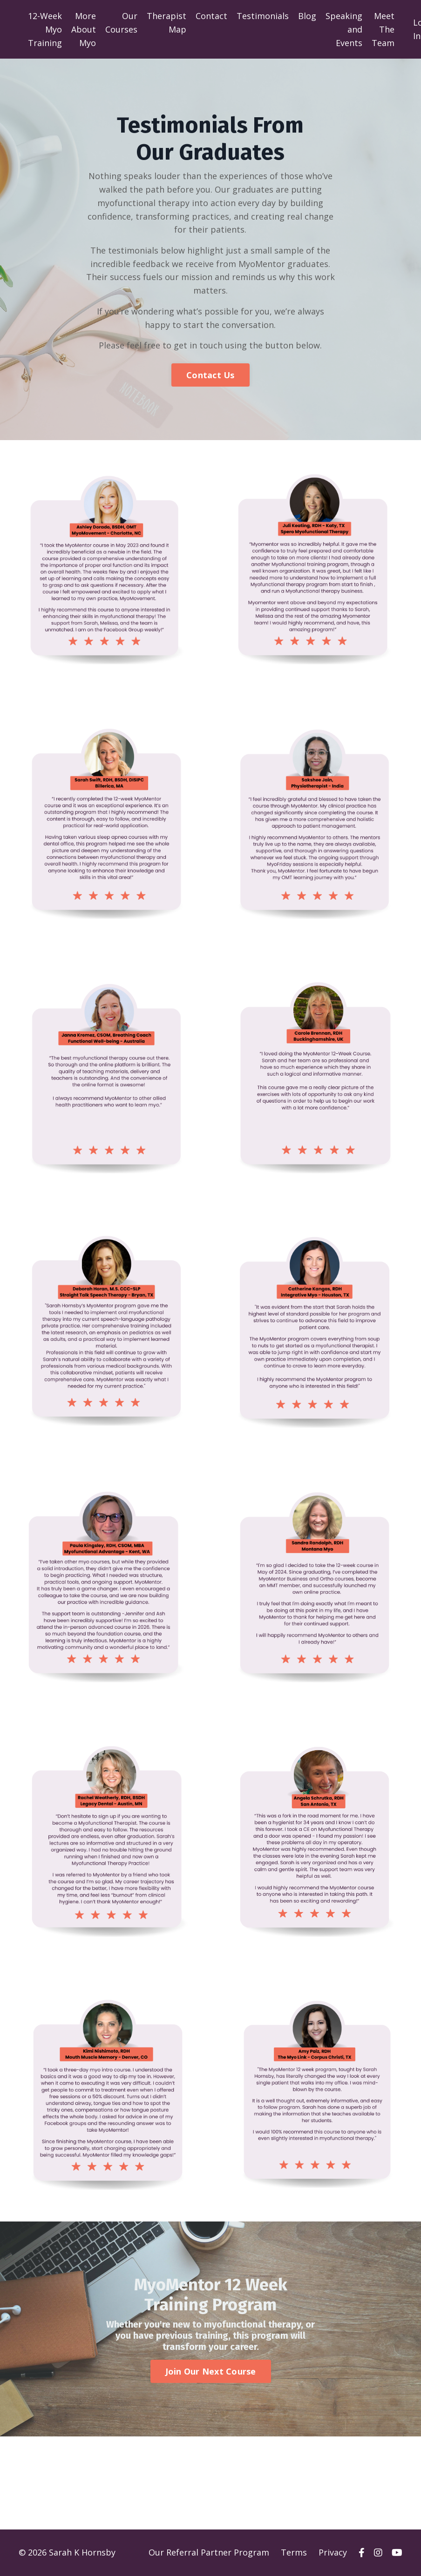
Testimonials (263, 15)
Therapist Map (166, 22)
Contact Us (210, 375)
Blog (307, 15)
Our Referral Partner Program (209, 2553)
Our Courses (121, 22)
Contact (211, 15)
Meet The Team (383, 29)
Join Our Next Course (210, 2371)
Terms (294, 2553)
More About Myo (83, 29)
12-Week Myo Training (45, 29)
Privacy (333, 2553)
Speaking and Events (344, 29)
